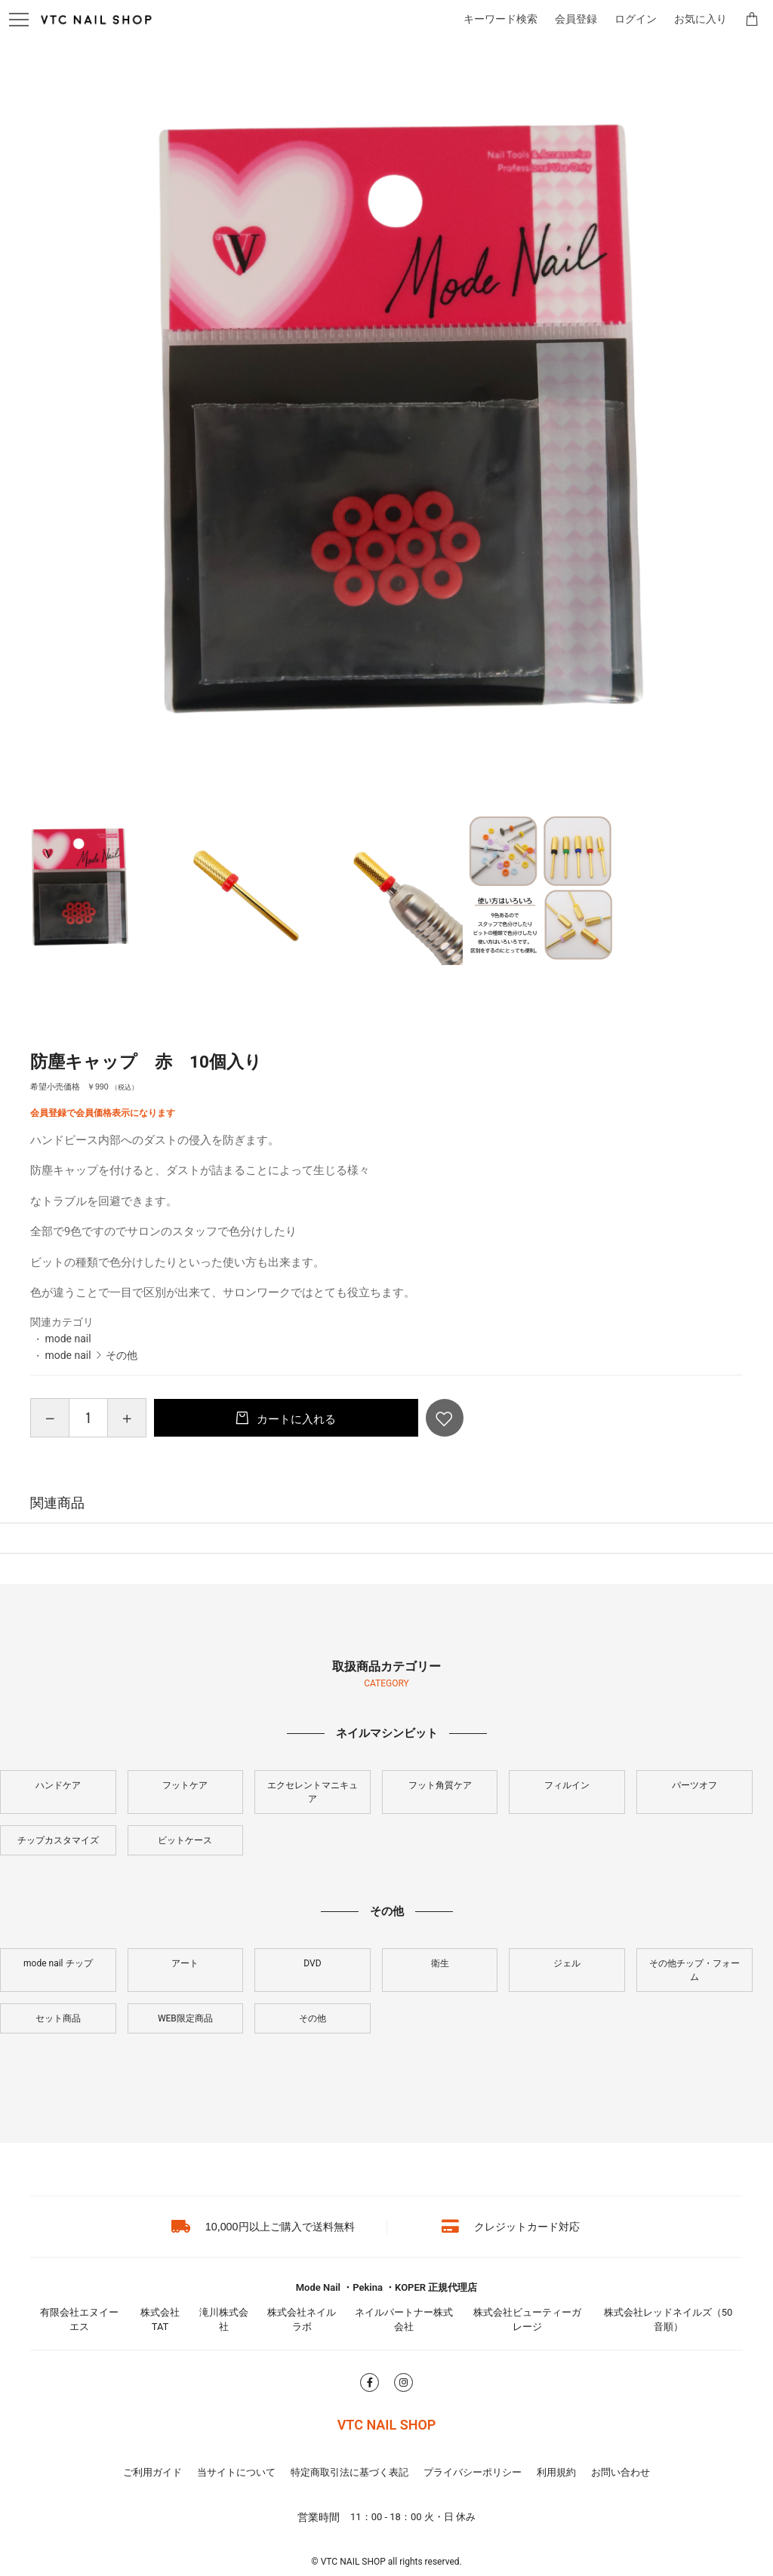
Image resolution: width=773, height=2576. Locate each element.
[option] (386, 424)
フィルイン (567, 1785)
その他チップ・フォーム (694, 1970)
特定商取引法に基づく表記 (349, 2472)
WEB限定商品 (185, 2018)
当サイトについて (236, 2472)
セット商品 (58, 2018)
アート (185, 1963)
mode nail (68, 1339)
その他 (121, 1355)
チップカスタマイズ (58, 1840)
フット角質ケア (440, 1785)
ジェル (567, 1963)
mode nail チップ (57, 1963)
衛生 (440, 1963)
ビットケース (185, 1840)
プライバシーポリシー (472, 2472)
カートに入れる (294, 1418)
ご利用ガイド (152, 2472)
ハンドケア (58, 1785)
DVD (312, 1963)
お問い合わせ (620, 2472)
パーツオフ (694, 1785)
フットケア (185, 1785)
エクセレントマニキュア (312, 1792)
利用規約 (556, 2472)
